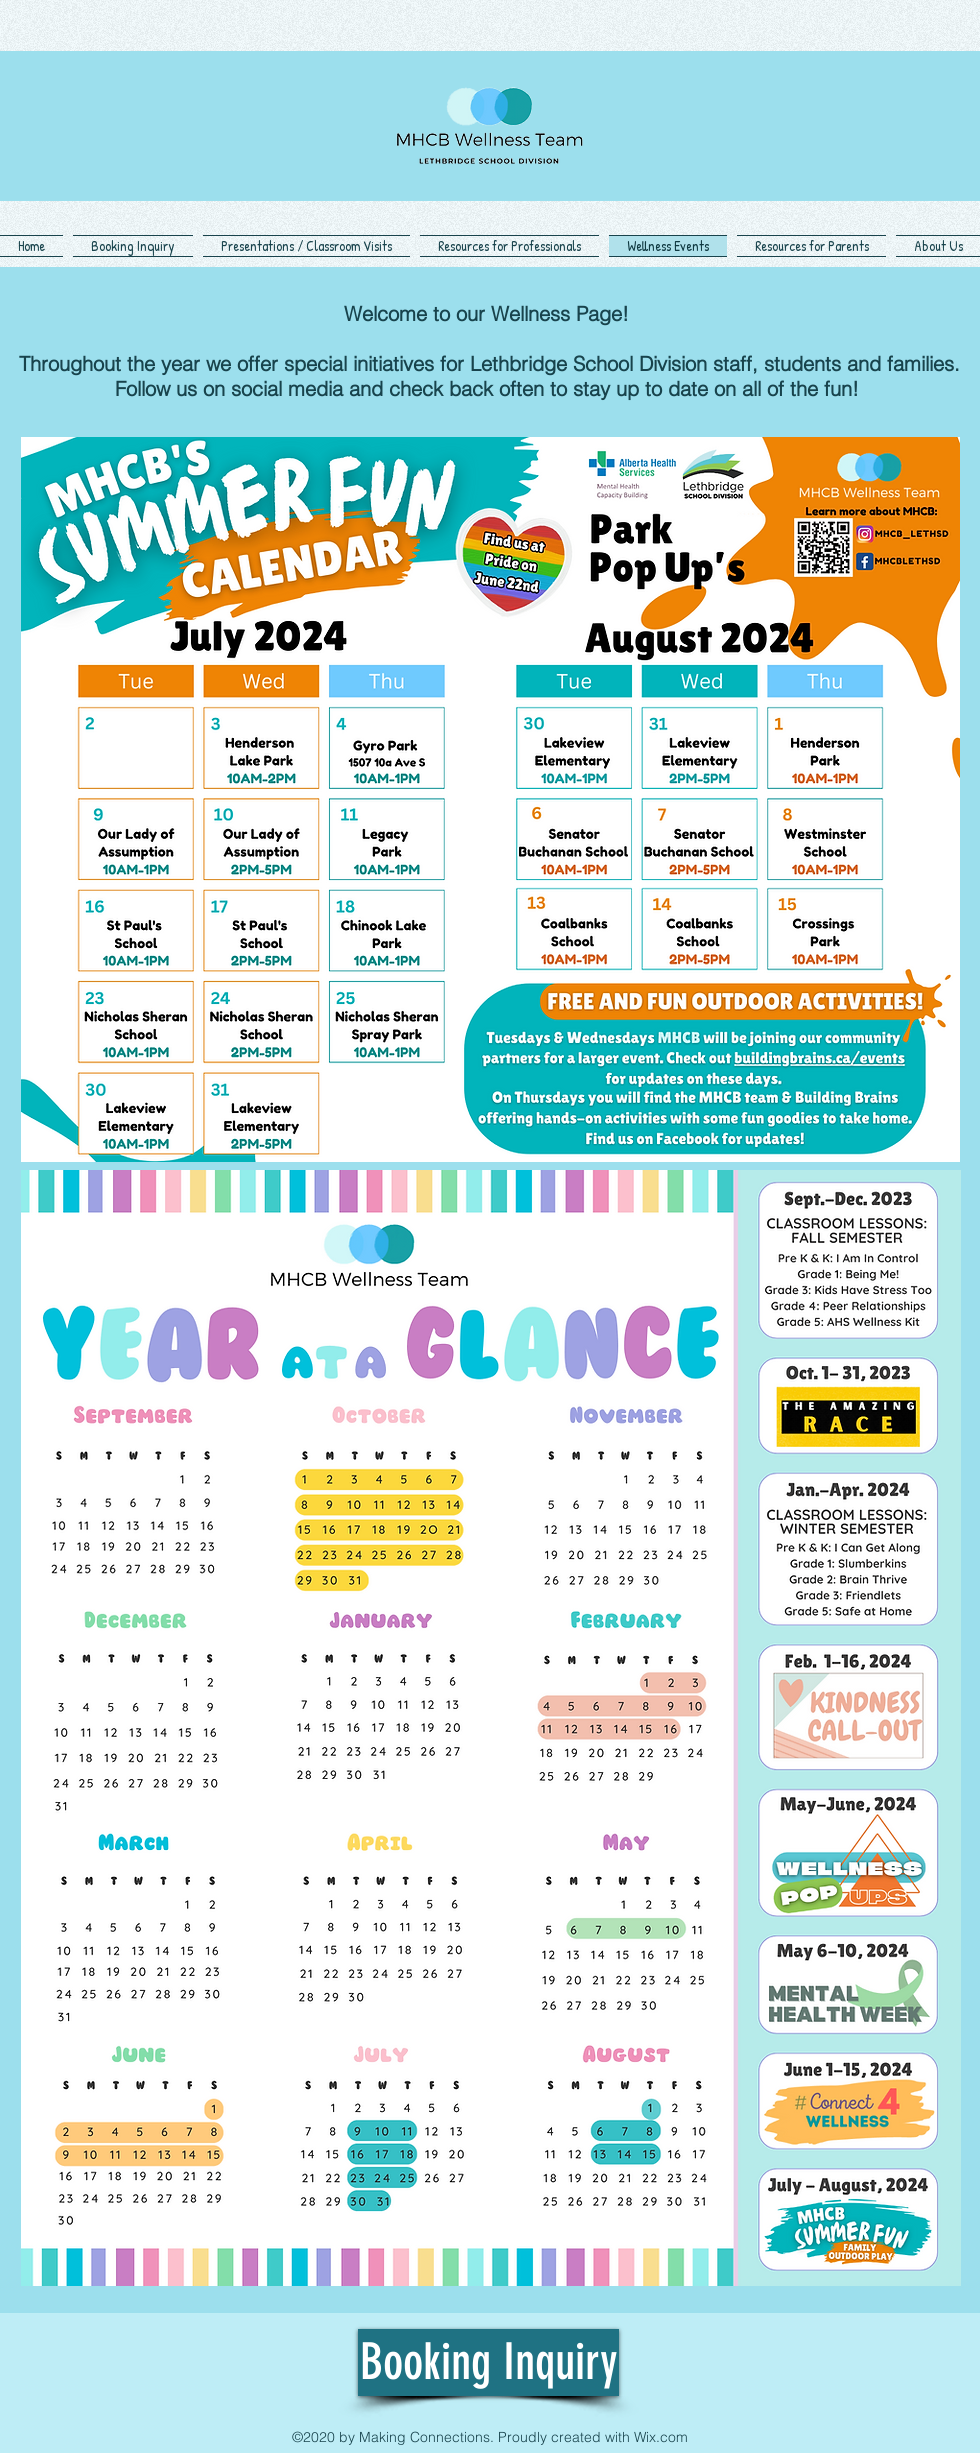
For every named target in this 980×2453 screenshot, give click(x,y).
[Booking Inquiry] (488, 2362)
